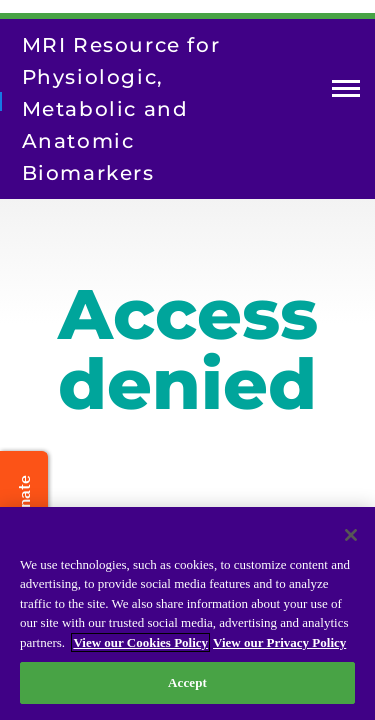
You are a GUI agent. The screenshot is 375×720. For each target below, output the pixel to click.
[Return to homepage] (1, 101)
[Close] (351, 535)
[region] (187, 613)
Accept (187, 682)
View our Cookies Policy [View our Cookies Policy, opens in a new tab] (140, 642)
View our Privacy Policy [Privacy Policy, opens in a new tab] (279, 642)
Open (346, 92)
